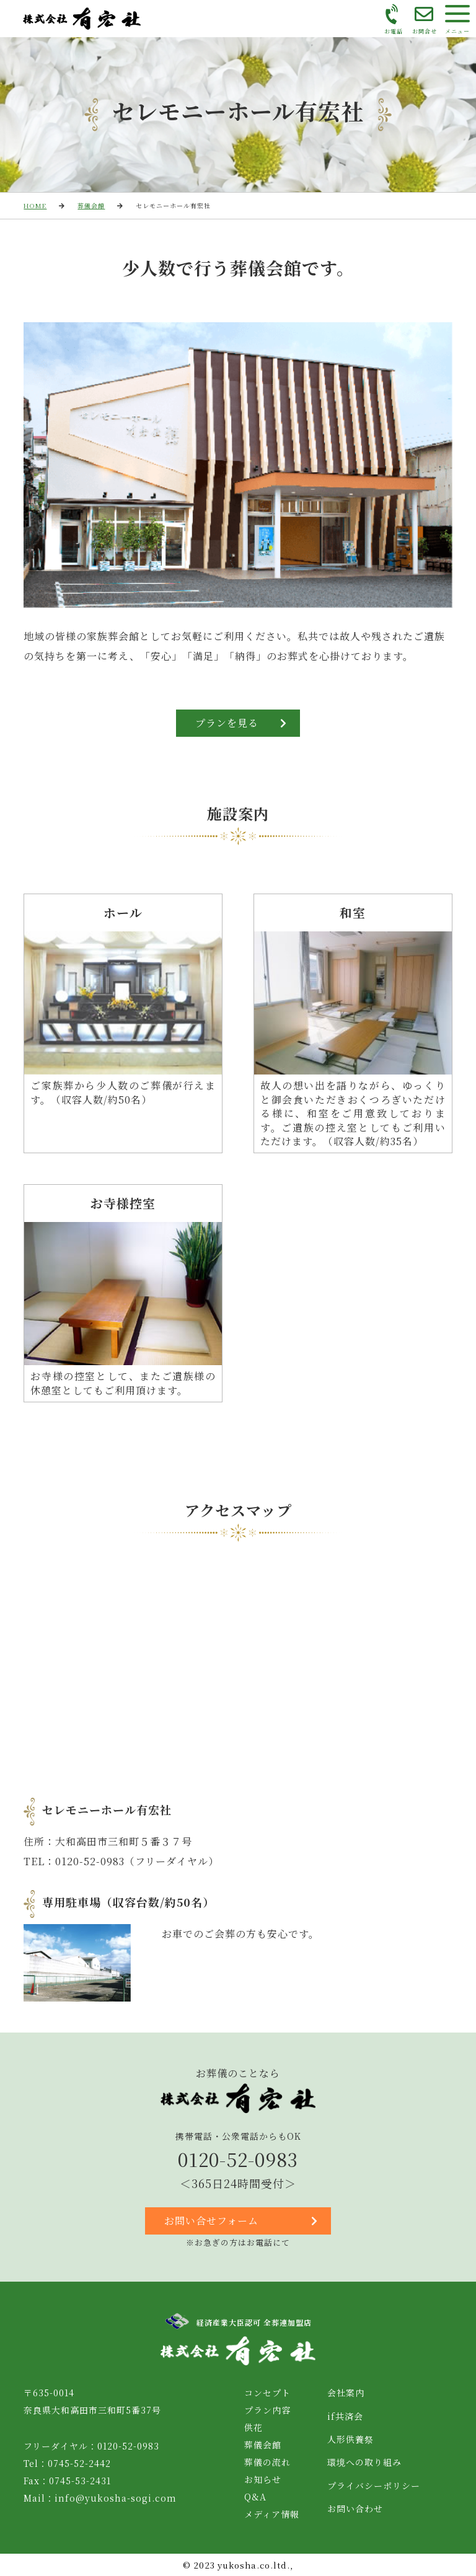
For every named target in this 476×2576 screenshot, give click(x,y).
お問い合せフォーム (241, 2221)
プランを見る (241, 723)
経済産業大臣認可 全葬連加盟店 (238, 2321)
